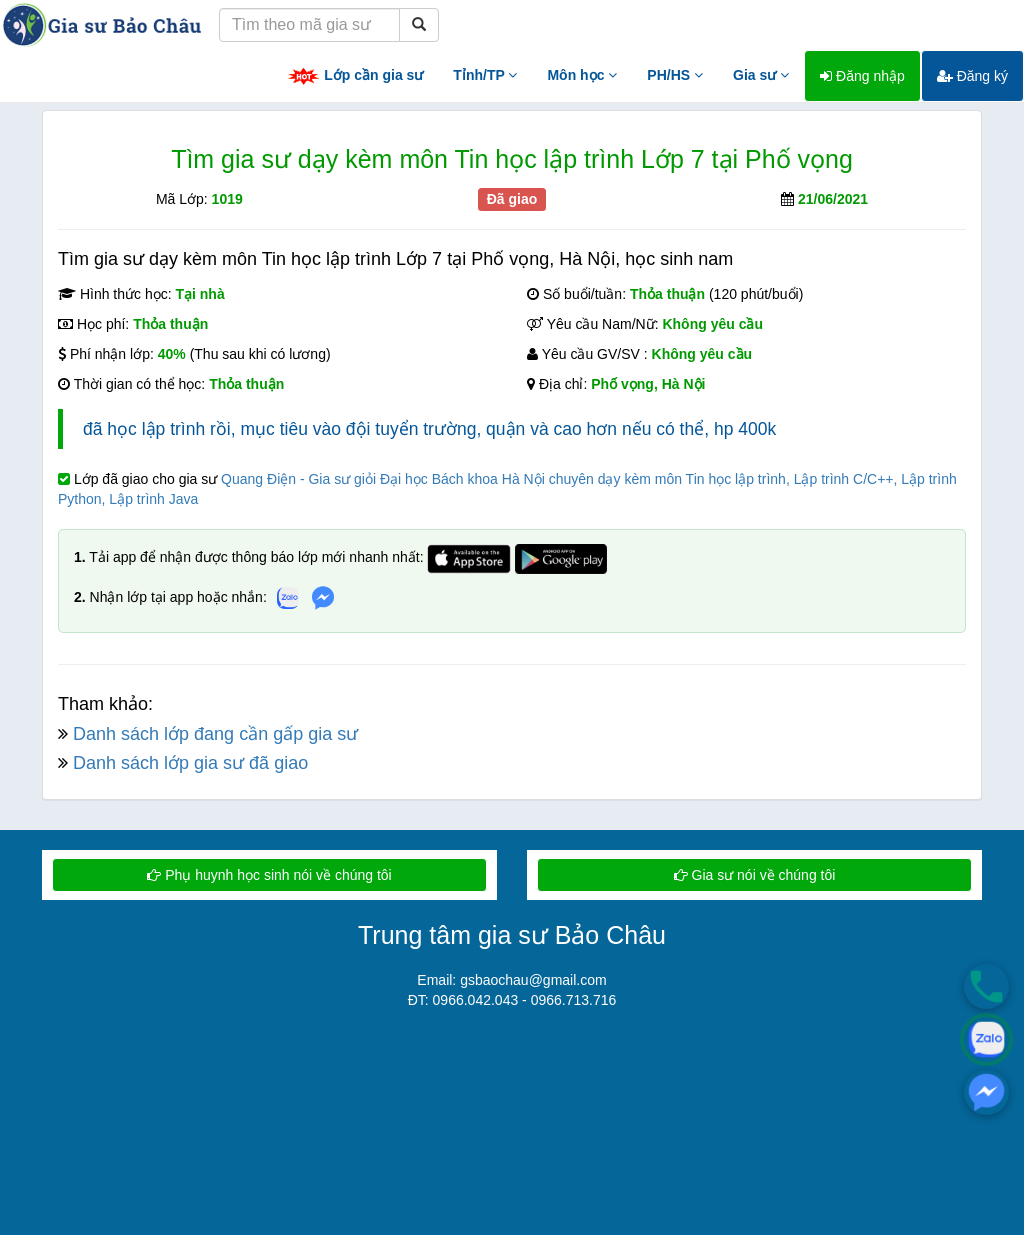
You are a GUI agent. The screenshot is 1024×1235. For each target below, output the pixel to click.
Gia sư (761, 75)
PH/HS (675, 75)
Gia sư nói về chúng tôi (755, 875)
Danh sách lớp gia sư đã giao (190, 763)
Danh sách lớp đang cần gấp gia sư (215, 734)
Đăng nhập (862, 76)
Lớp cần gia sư (355, 76)
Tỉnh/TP (485, 75)
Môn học (582, 75)
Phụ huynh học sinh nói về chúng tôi (269, 875)
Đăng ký (972, 76)
